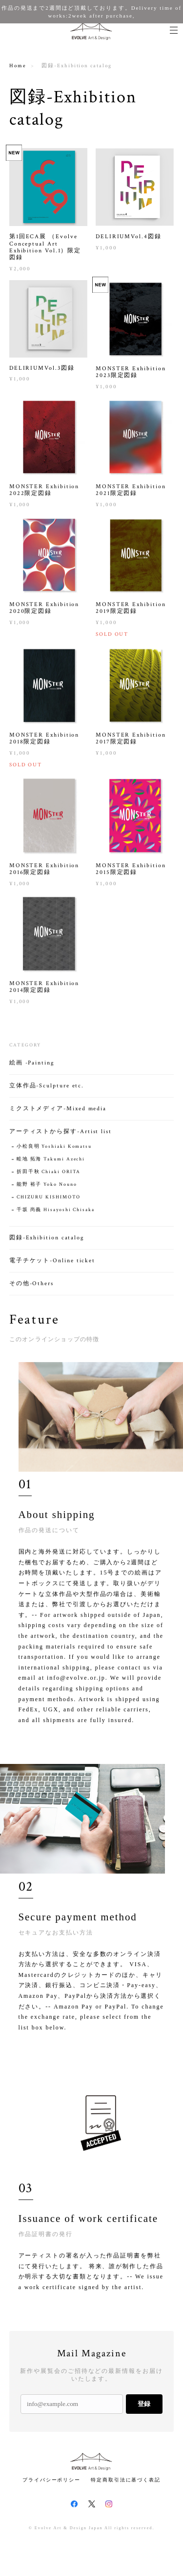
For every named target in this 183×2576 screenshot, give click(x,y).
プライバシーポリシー (51, 2479)
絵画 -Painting (32, 1066)
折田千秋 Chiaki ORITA (49, 1175)
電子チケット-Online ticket (52, 1264)
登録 (144, 2403)
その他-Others (31, 1286)
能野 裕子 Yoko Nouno (47, 1188)
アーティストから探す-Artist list (60, 1134)
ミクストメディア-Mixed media (57, 1112)
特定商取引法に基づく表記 (126, 2479)
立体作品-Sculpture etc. (46, 1089)
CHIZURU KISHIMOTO (49, 1200)
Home (17, 65)
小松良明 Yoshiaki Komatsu (54, 1150)
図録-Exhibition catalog (46, 1241)
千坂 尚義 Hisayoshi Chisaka (56, 1213)
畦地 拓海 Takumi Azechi (51, 1162)
